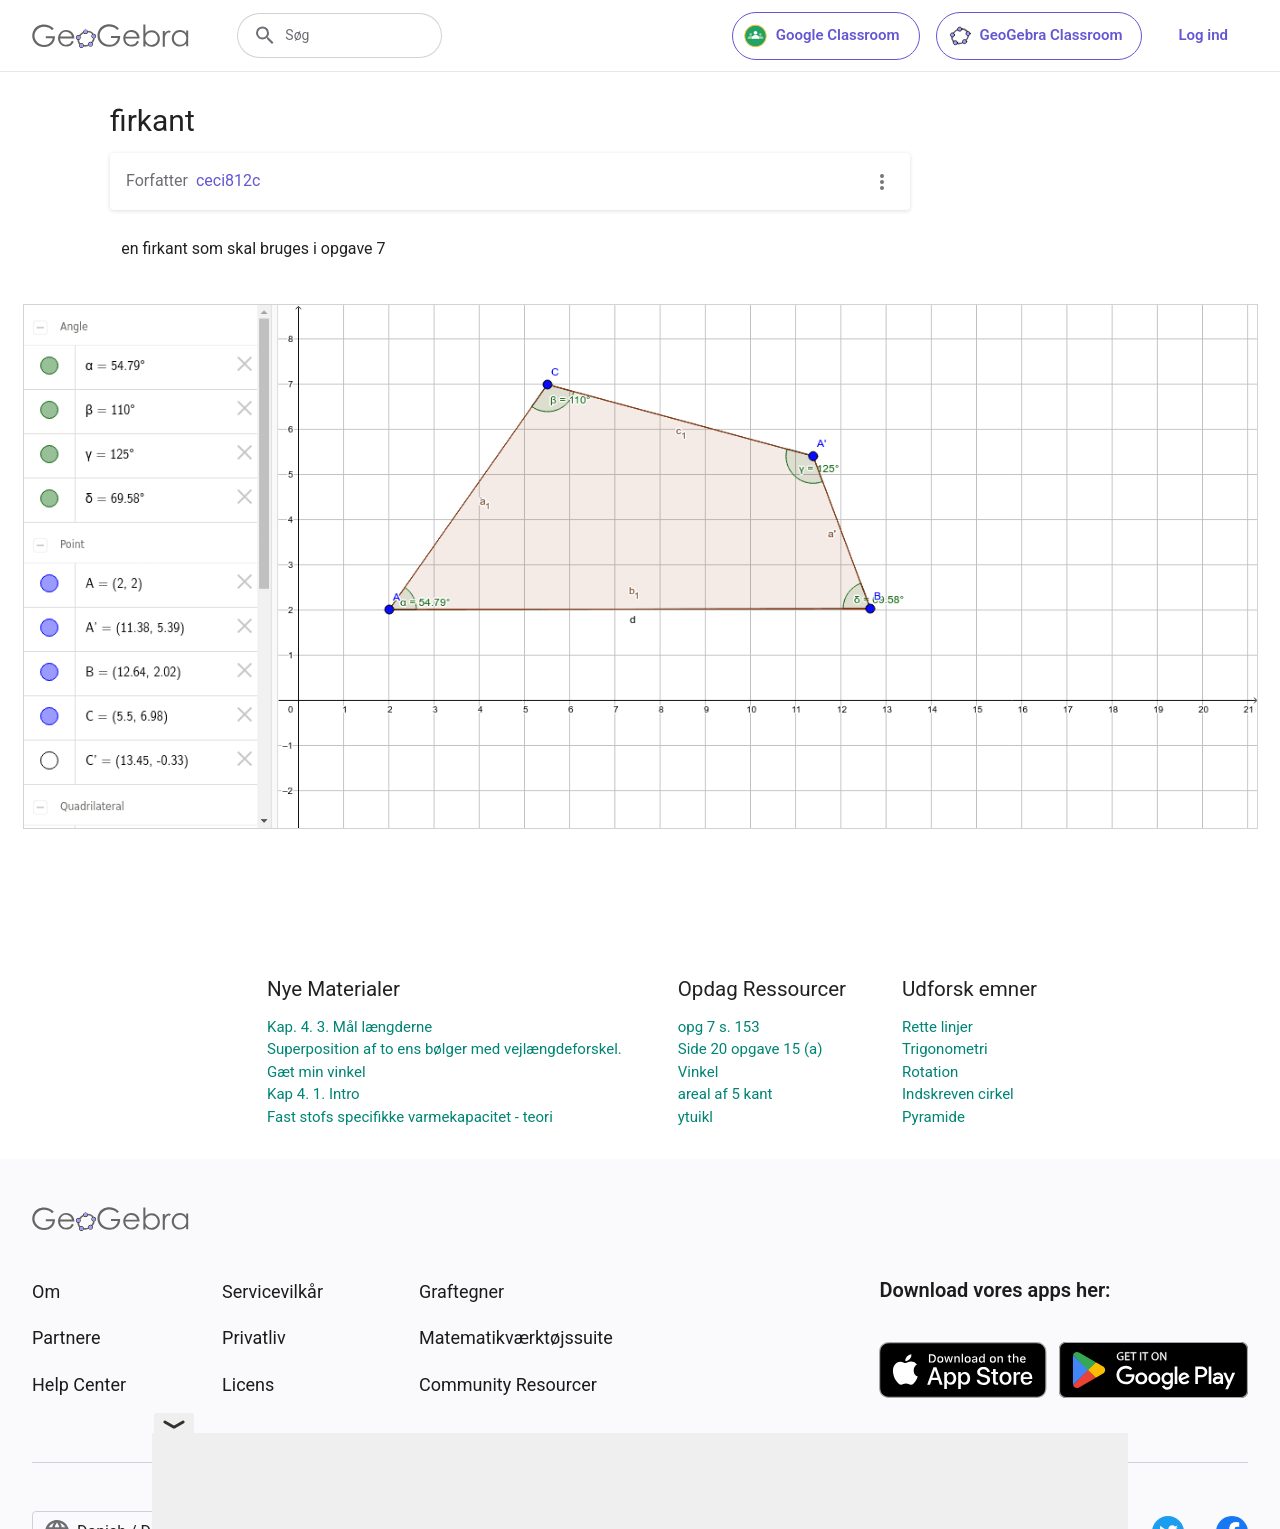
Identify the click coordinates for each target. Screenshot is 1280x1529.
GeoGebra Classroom (1035, 36)
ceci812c (228, 180)
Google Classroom (822, 36)
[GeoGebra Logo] (110, 36)
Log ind (1203, 35)
